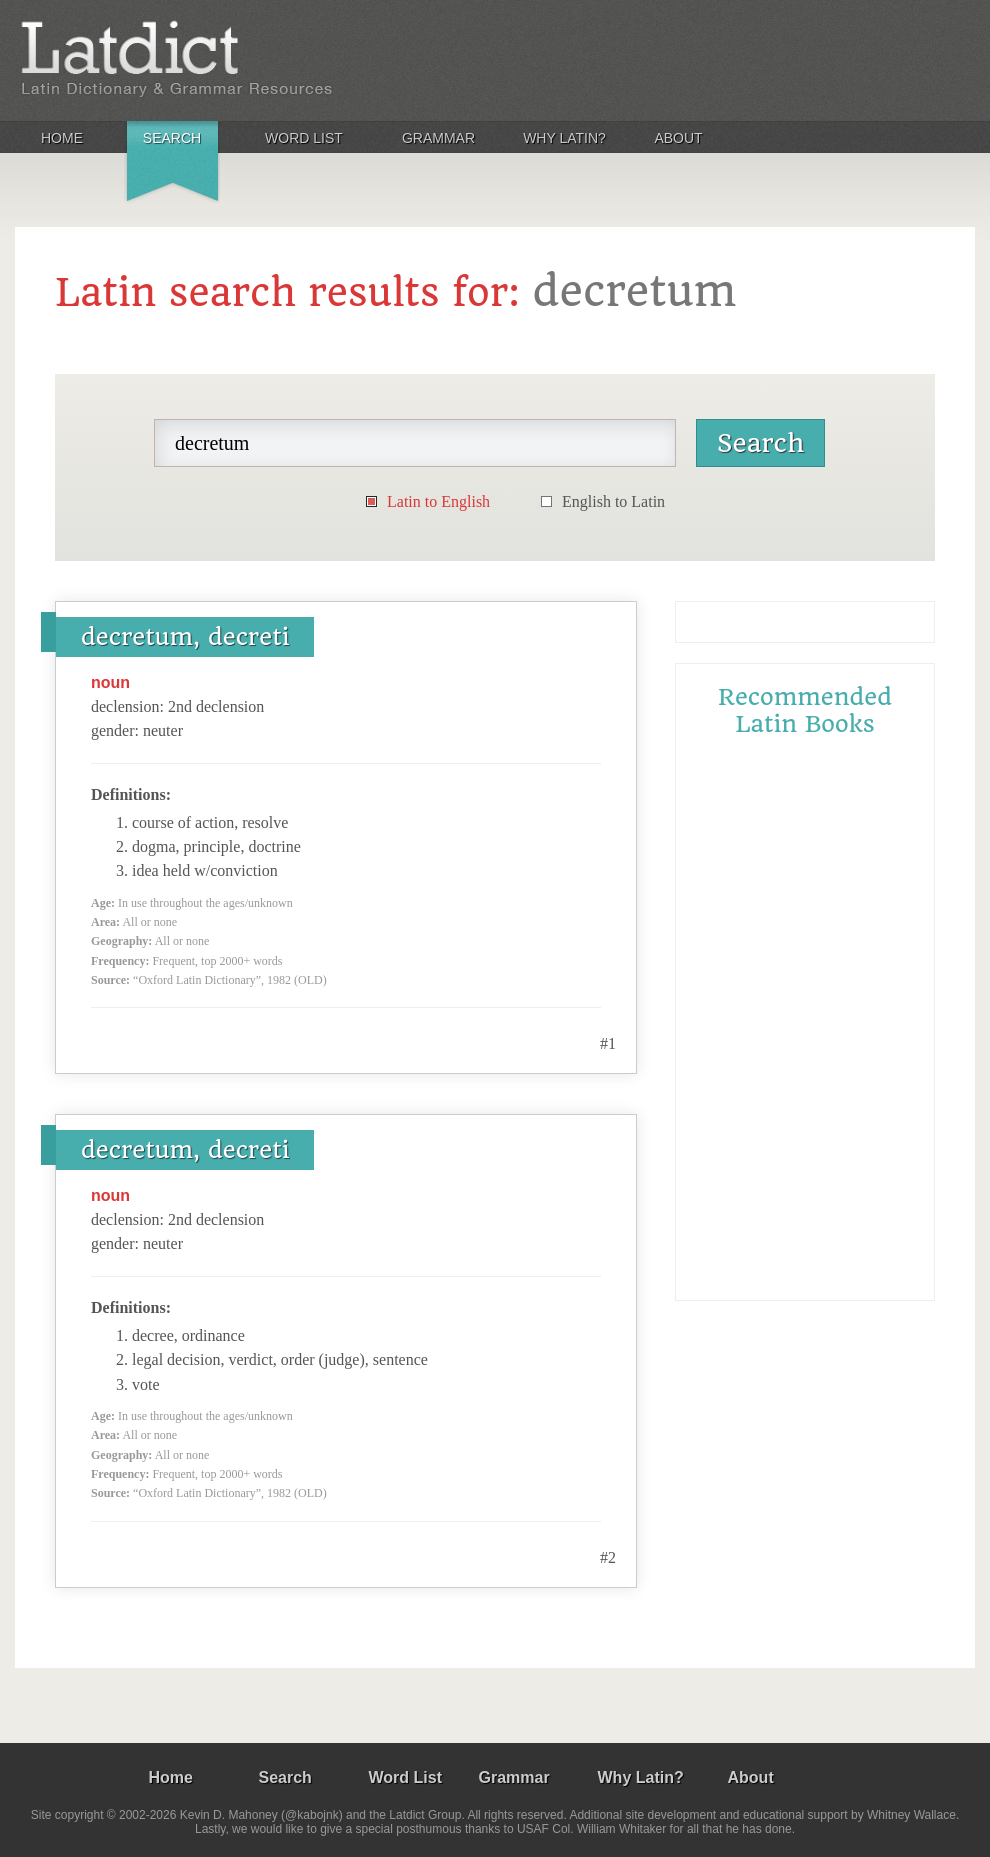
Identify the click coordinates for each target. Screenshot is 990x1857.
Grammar (438, 138)
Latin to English (438, 501)
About (678, 138)
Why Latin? (564, 138)
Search (172, 138)
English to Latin (613, 501)
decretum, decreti (185, 637)
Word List (304, 138)
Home (62, 138)
